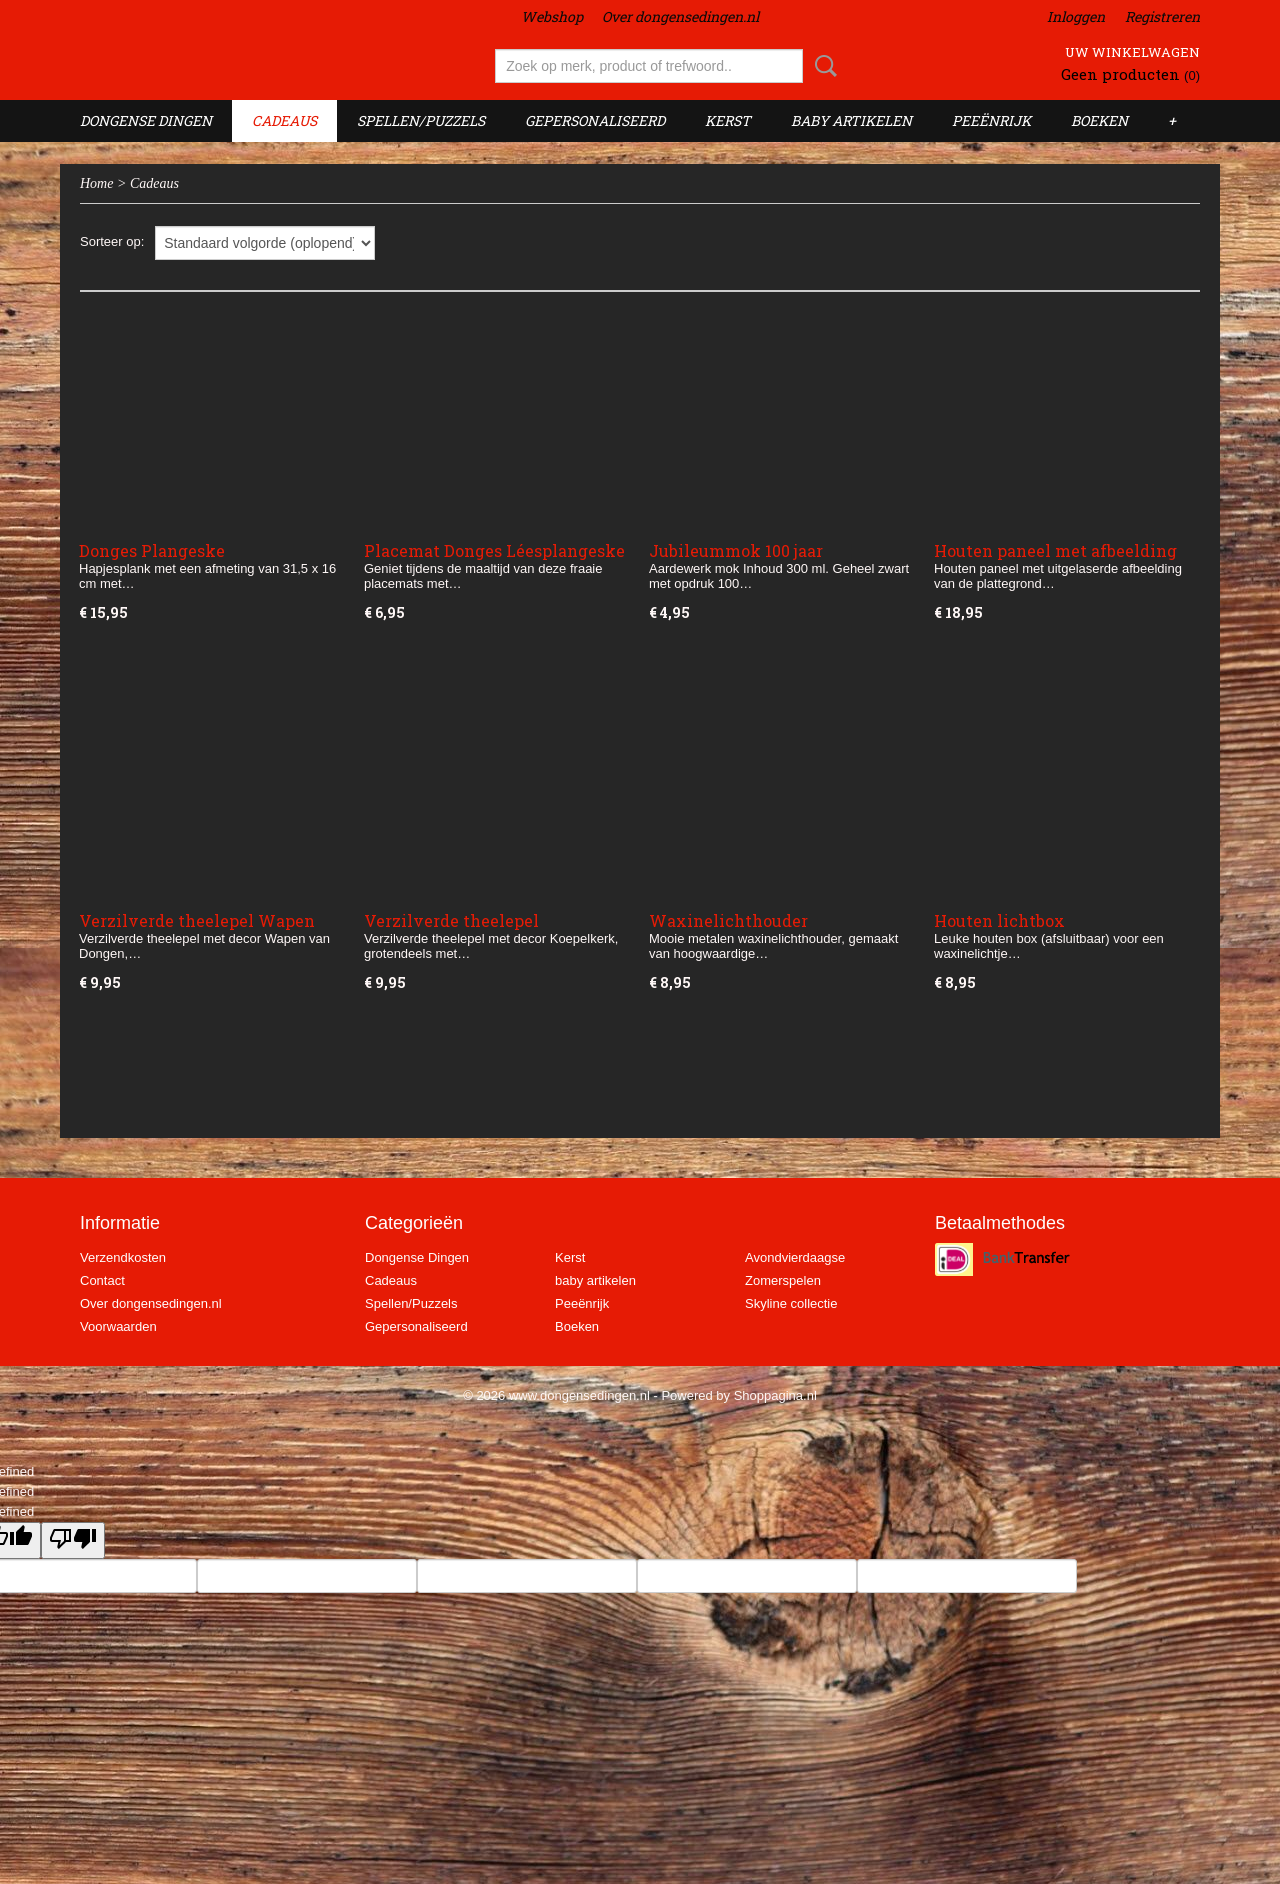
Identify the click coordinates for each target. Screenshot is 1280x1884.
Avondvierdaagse (795, 1257)
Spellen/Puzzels (421, 120)
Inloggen (1076, 16)
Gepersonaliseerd (595, 120)
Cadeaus (284, 120)
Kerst (728, 120)
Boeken (1099, 120)
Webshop (552, 16)
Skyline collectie (791, 1303)
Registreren (1162, 16)
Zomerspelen (783, 1280)
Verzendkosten (123, 1257)
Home (96, 183)
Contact (102, 1280)
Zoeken (822, 66)
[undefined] (73, 1540)
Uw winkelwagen (1132, 52)
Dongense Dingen (146, 120)
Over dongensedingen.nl (680, 16)
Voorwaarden (118, 1326)
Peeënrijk (991, 120)
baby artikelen (851, 120)
